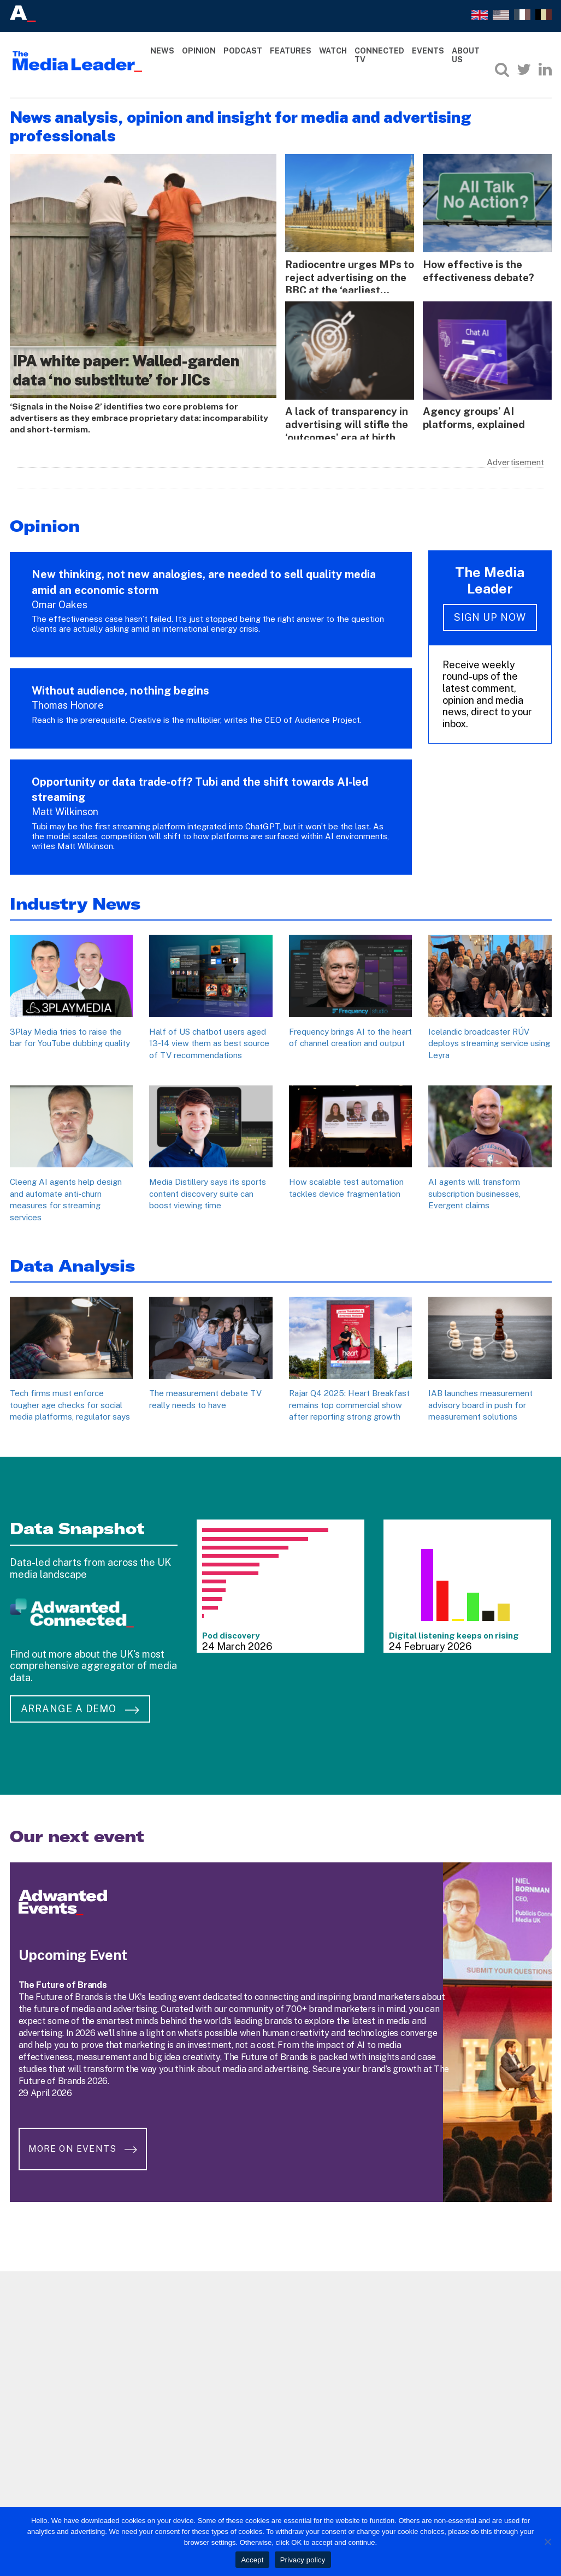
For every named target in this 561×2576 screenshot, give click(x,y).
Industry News (75, 901)
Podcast (242, 50)
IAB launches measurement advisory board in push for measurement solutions (480, 1402)
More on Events (85, 2139)
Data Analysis (72, 1263)
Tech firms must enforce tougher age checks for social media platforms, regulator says (70, 1402)
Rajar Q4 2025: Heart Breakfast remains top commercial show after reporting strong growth (349, 1402)
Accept (252, 2560)
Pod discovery (230, 1632)
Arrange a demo (80, 1706)
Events (428, 50)
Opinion (199, 50)
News (162, 50)
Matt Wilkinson (65, 809)
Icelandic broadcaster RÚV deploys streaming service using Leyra (489, 1040)
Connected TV (379, 55)
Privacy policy (303, 2560)
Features (290, 50)
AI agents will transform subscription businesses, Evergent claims (474, 1190)
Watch (333, 50)
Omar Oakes (59, 601)
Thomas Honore (68, 702)
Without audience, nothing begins (120, 688)
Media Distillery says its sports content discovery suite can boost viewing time (207, 1190)
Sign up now (490, 614)
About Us (466, 55)
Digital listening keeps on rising (454, 1632)
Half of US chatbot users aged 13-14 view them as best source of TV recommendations (209, 1040)
